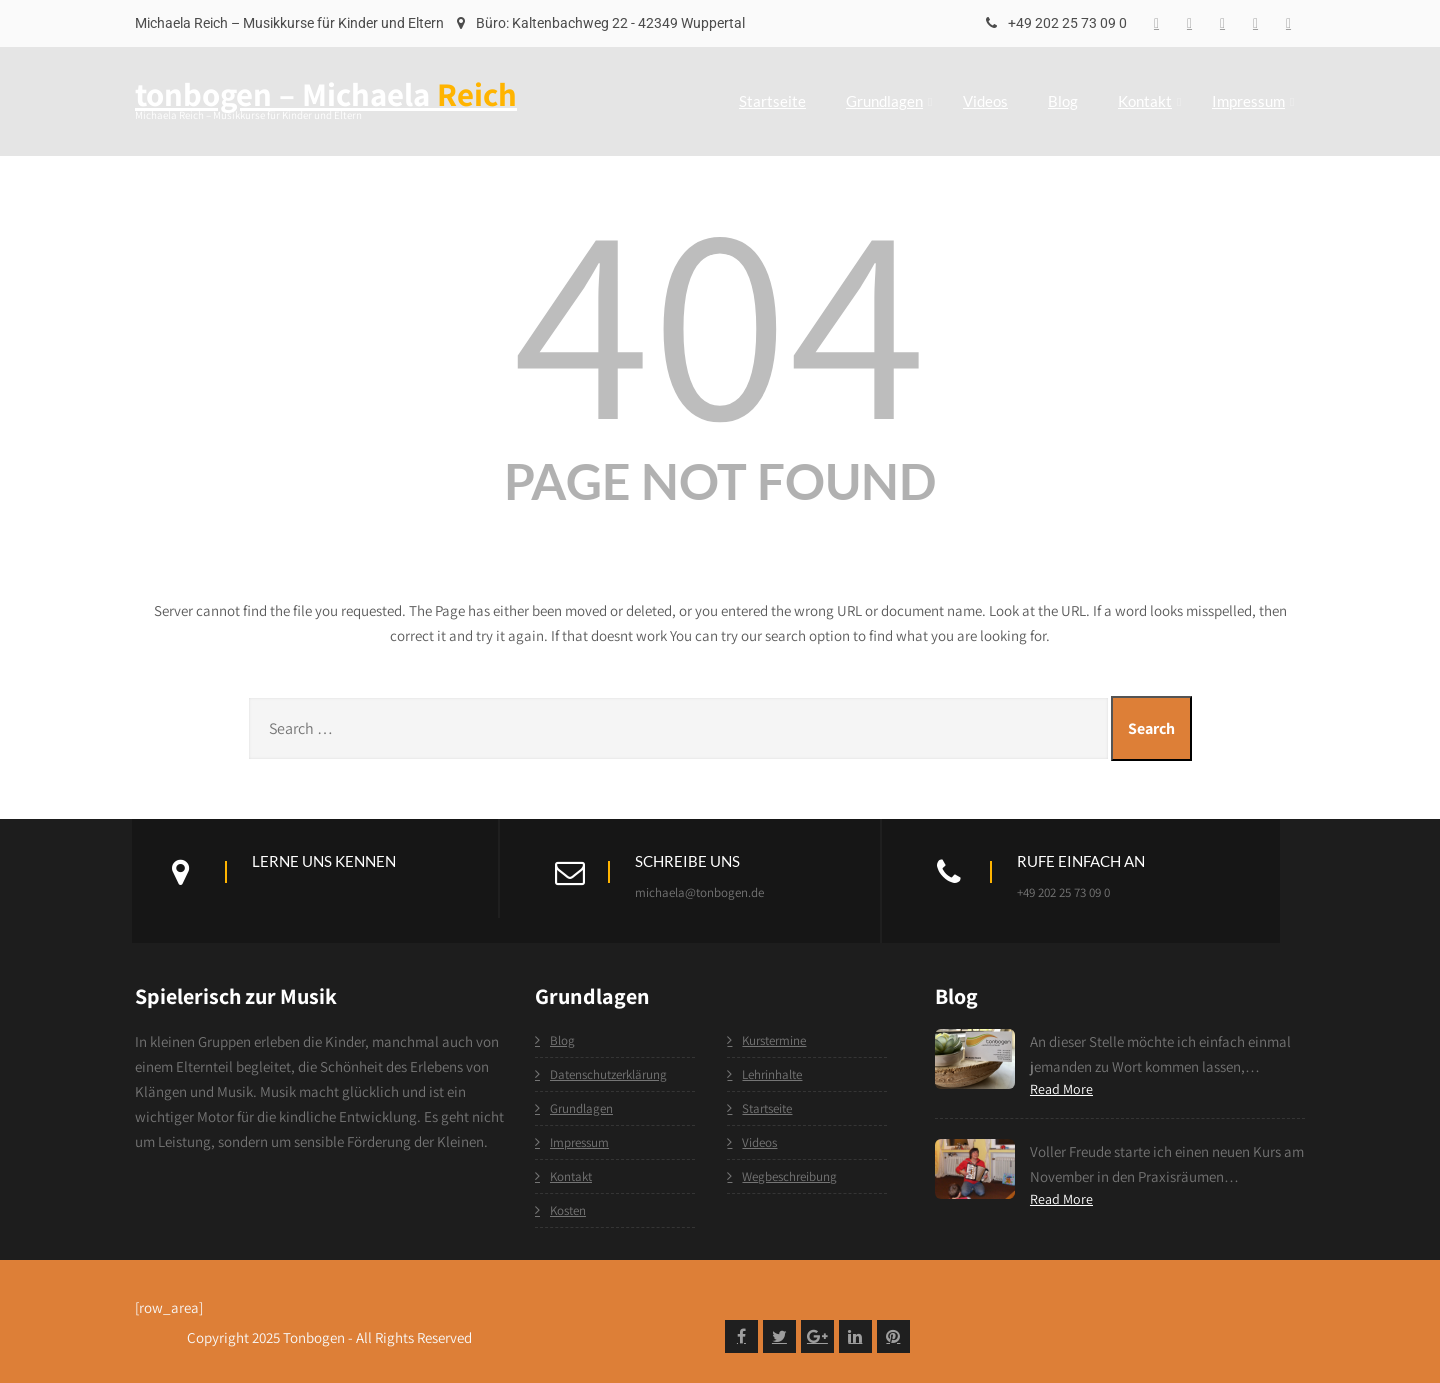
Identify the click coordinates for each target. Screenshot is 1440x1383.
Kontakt (1149, 101)
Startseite (772, 101)
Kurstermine (774, 1040)
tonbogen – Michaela (326, 93)
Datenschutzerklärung (608, 1074)
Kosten (568, 1210)
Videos (985, 101)
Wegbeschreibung (789, 1176)
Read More (1061, 1089)
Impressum (1253, 101)
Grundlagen (889, 101)
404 (720, 316)
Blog (1063, 101)
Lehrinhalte (772, 1074)
